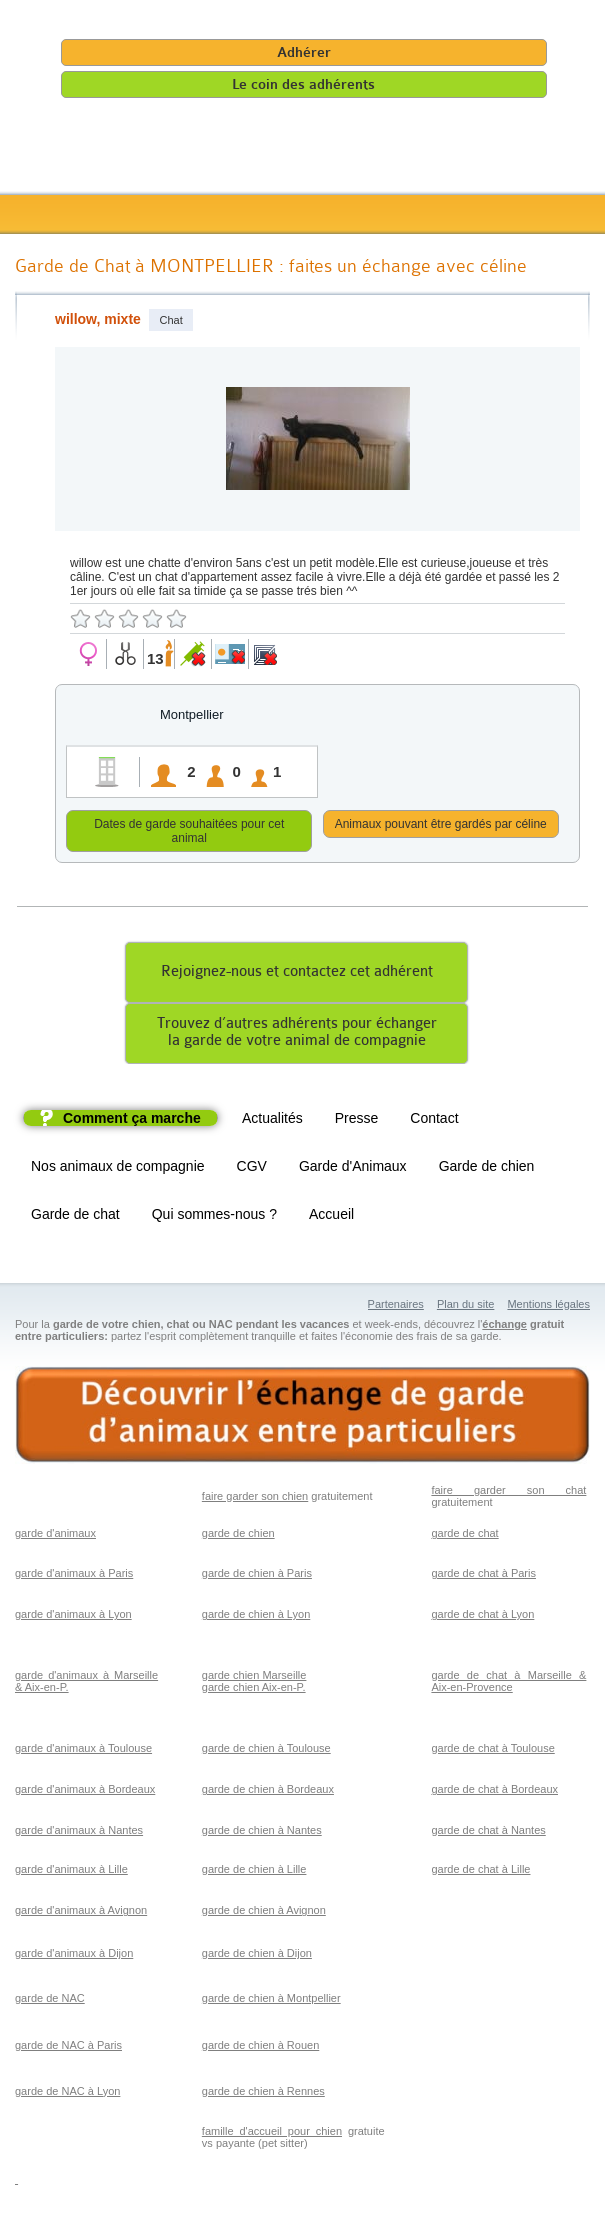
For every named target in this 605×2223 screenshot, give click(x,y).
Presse (357, 1121)
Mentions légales (548, 1307)
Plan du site (465, 1307)
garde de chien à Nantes (262, 1833)
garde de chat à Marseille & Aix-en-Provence (508, 1684)
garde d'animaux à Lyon (73, 1617)
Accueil (331, 1217)
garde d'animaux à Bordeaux (85, 1792)
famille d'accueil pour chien (272, 2134)
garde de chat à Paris (483, 1576)
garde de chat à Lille (480, 1872)
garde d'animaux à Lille (71, 1872)
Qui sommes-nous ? (214, 1217)
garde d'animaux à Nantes (79, 1833)
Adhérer (304, 52)
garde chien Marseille (254, 1678)
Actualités (272, 1121)
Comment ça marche (132, 1121)
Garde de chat (75, 1217)
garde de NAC (50, 2001)
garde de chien (238, 1536)
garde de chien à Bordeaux (268, 1792)
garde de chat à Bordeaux (494, 1792)
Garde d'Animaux (353, 1169)
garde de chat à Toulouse (492, 1751)
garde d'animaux (55, 1536)
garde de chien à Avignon (264, 1913)
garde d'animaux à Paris (74, 1576)
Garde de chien (487, 1169)
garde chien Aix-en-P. (254, 1690)
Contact (434, 1121)
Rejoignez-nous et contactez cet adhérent (297, 974)
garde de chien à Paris (257, 1576)
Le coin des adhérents (303, 84)
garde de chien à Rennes (263, 2094)
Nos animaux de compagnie (118, 1169)
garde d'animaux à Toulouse (83, 1751)
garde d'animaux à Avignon (81, 1913)
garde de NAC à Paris (68, 2048)
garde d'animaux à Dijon (74, 1956)
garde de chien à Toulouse (266, 1751)
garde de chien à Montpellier (271, 2001)
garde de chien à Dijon (257, 1956)
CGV (252, 1169)
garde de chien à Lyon (256, 1617)
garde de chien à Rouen (260, 2048)
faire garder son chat (508, 1493)
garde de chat (464, 1536)
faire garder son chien (255, 1499)
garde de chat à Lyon (482, 1617)
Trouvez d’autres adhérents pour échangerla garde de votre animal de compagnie (297, 1035)
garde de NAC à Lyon (67, 2094)
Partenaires (396, 1307)
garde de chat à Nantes (488, 1833)
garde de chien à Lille (254, 1872)
